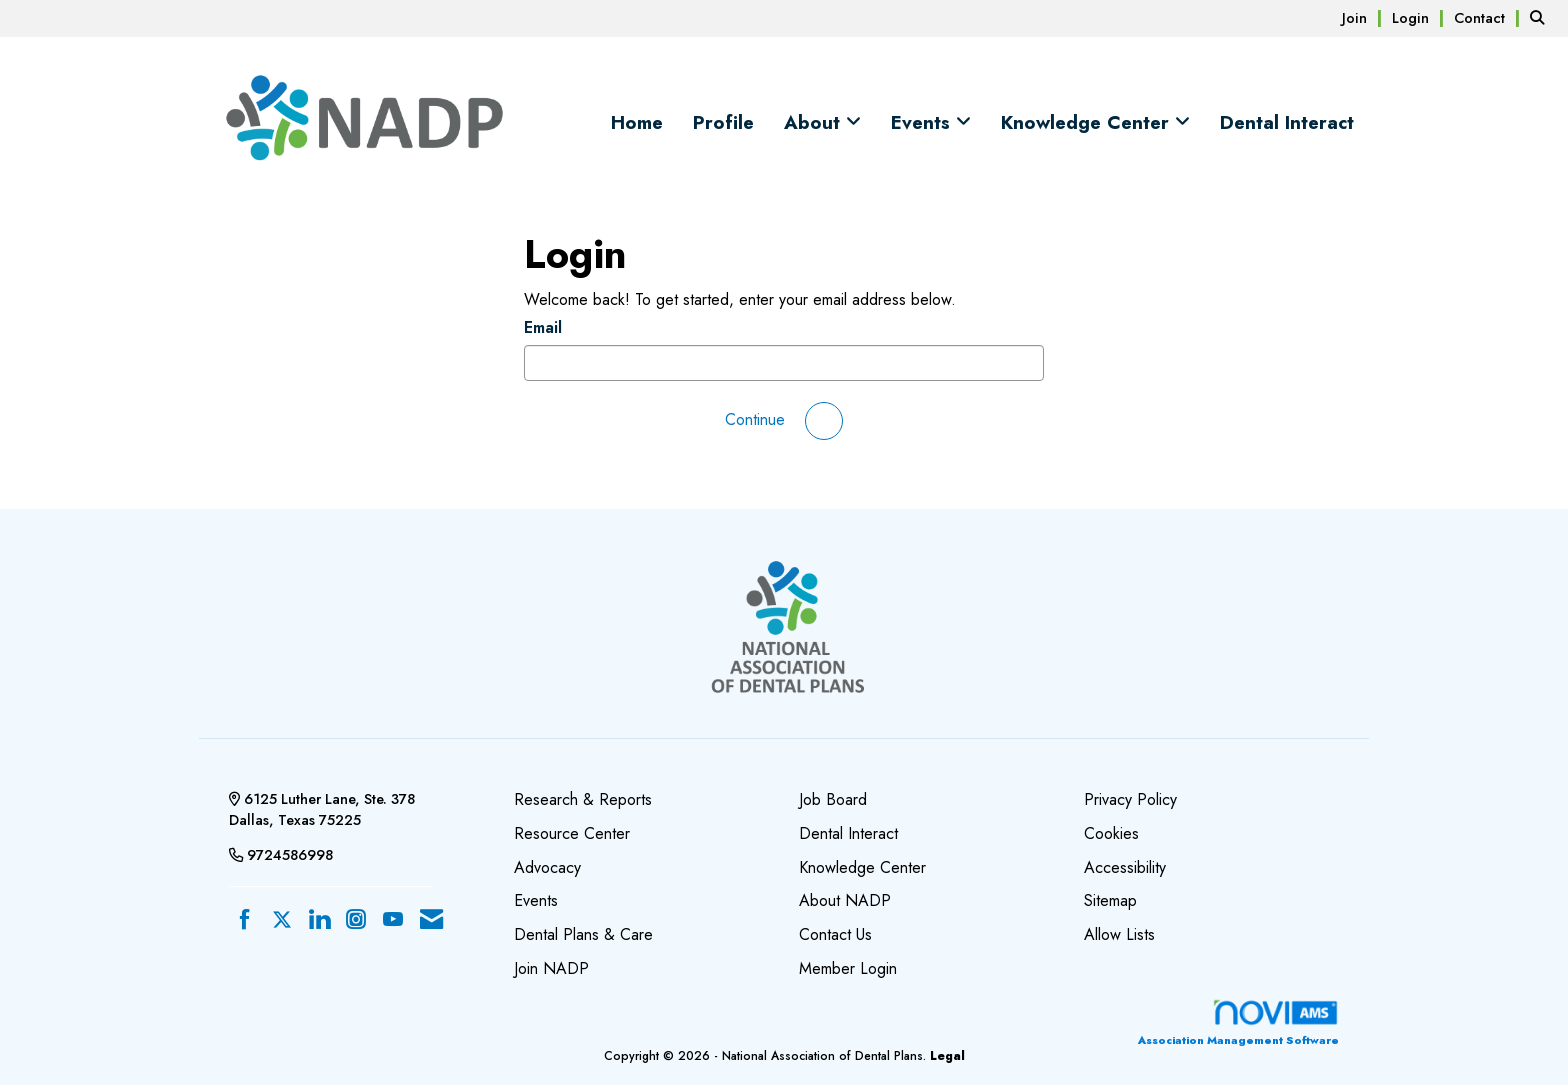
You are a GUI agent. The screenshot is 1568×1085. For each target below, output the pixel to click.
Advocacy (547, 867)
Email (543, 328)
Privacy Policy (1130, 799)
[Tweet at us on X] (282, 920)
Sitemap (1110, 900)
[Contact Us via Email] (431, 920)
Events (923, 123)
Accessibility (1125, 867)
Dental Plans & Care (583, 934)
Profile (723, 123)
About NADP (845, 900)
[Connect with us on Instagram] (356, 920)
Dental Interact (1287, 123)
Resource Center (572, 833)
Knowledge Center (1088, 123)
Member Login (848, 968)
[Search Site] (1541, 17)
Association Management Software (1238, 1023)
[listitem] (1364, 17)
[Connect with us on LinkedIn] (319, 920)
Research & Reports (583, 799)
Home (637, 123)
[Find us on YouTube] (393, 920)
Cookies (1111, 833)
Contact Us (835, 934)
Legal (947, 1056)
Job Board (833, 799)
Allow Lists (1119, 934)
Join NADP (551, 968)
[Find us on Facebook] (245, 920)
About (815, 123)
